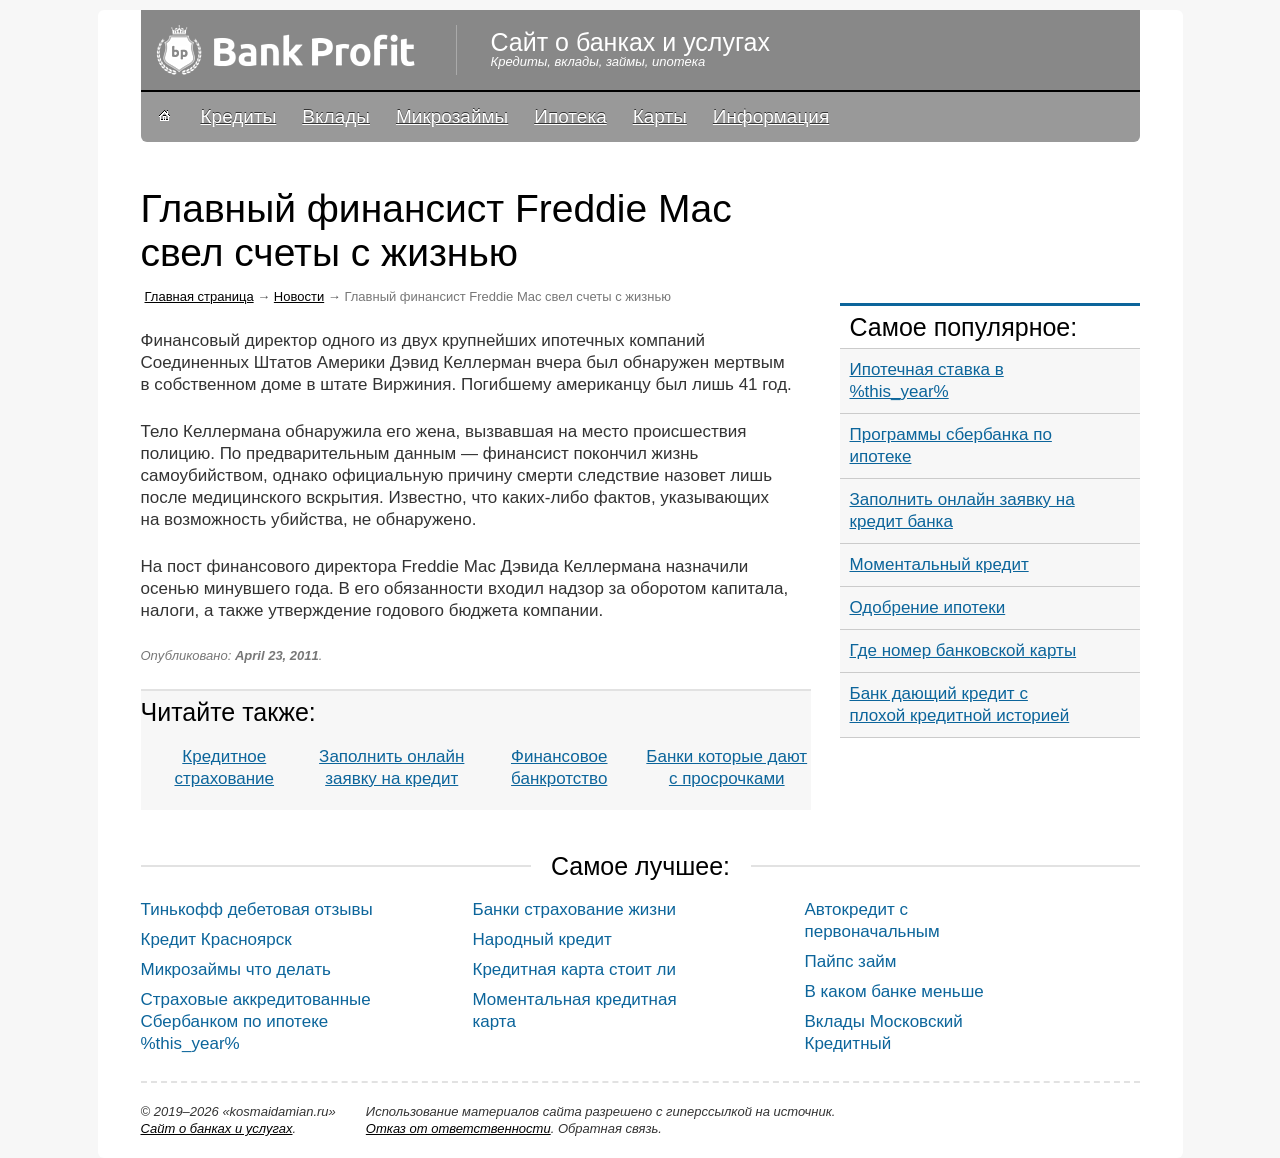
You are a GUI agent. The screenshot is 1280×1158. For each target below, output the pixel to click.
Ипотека (570, 116)
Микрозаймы (452, 116)
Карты (660, 116)
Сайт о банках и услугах (217, 1128)
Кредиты (239, 116)
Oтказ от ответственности (458, 1128)
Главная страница (199, 296)
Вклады (336, 116)
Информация (771, 116)
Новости (299, 296)
